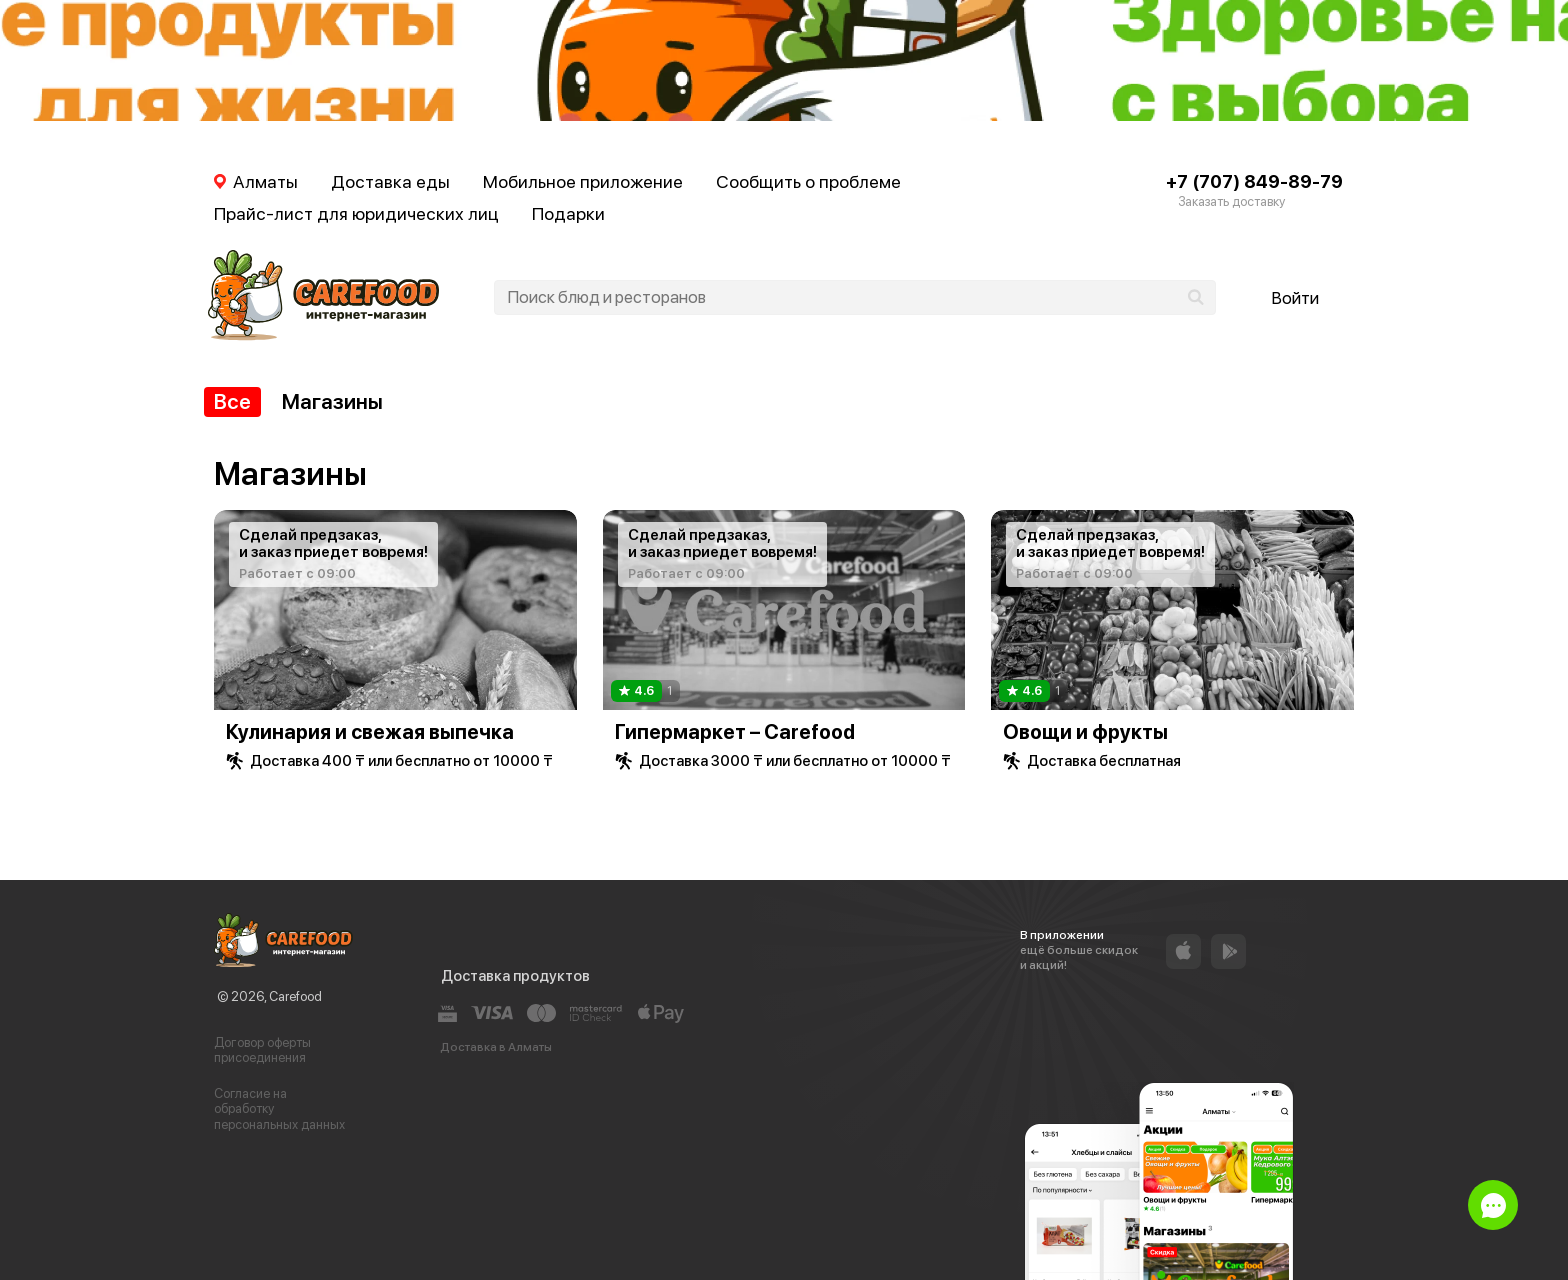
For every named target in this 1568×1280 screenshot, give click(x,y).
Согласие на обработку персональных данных (279, 1109)
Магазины (332, 401)
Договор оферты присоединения (262, 1050)
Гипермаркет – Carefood (735, 732)
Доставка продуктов (515, 976)
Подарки (568, 213)
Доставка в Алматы (496, 1047)
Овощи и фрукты (1085, 732)
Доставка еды (390, 181)
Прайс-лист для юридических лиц (356, 213)
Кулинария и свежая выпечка (370, 732)
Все (232, 401)
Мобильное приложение (583, 181)
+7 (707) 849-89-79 (1254, 181)
